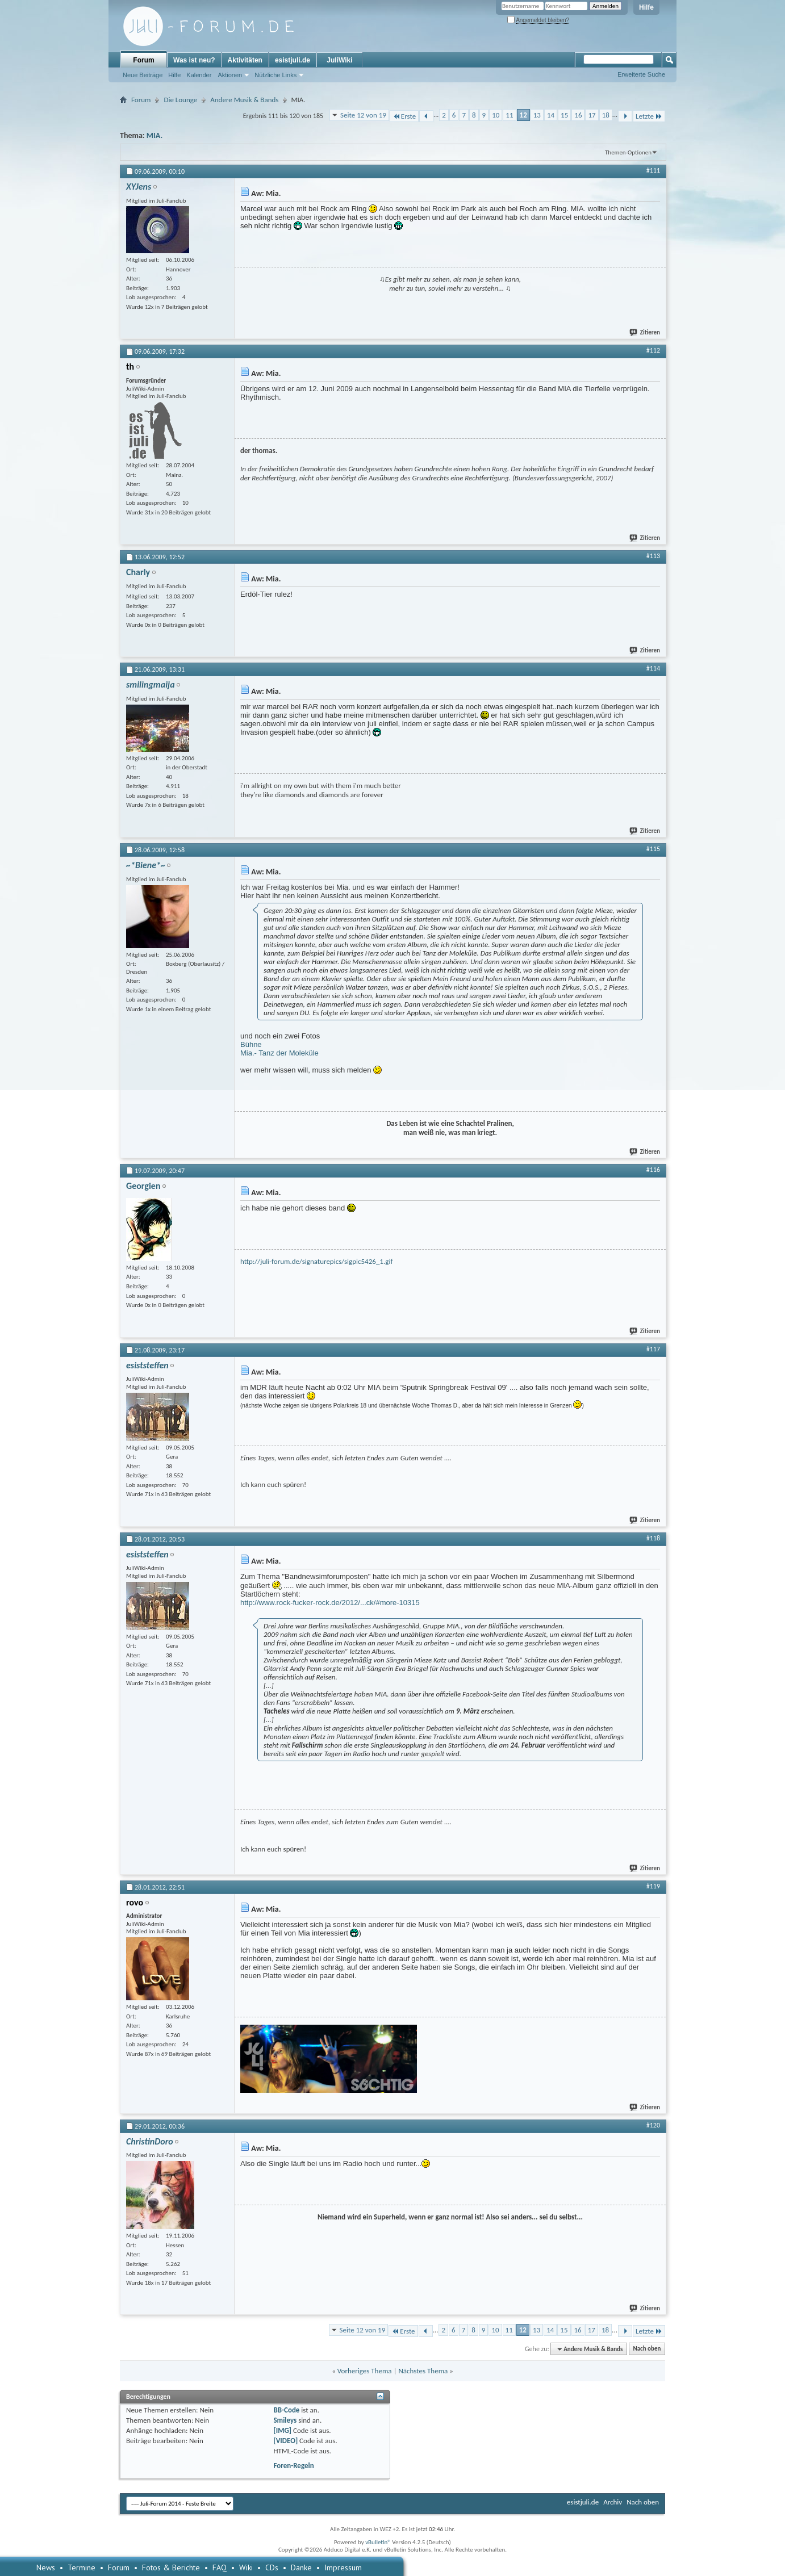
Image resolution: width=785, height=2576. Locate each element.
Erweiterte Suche (641, 74)
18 (605, 115)
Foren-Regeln (293, 2465)
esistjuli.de (292, 60)
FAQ (219, 2567)
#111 (653, 170)
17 (591, 115)
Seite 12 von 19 (363, 115)
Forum (143, 60)
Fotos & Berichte (171, 2567)
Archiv (612, 2502)
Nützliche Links (275, 75)
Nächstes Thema (423, 2370)
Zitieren (645, 332)
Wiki (246, 2567)
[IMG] (282, 2430)
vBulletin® (378, 2542)
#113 (653, 556)
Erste (404, 116)
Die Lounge (180, 99)
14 (550, 115)
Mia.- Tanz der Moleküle (279, 1053)
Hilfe (646, 7)
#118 (653, 1538)
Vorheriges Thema (364, 2370)
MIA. (154, 135)
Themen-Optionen (628, 152)
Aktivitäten (245, 60)
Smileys (285, 2420)
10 (495, 115)
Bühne (251, 1044)
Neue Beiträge (142, 75)
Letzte (649, 116)
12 (523, 115)
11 (509, 115)
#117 (653, 1349)
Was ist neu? (194, 60)
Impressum (343, 2567)
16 (578, 115)
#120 (653, 2125)
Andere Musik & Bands (244, 99)
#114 (653, 668)
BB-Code (286, 2410)
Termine (81, 2567)
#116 (653, 1170)
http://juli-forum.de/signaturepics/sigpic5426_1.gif (316, 1261)
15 (564, 115)
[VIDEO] (285, 2440)
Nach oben (647, 2349)
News (45, 2567)
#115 (653, 849)
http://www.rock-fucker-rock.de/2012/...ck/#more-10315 (330, 1602)
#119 (653, 1886)
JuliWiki (339, 60)
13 (537, 115)
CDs (271, 2567)
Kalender (198, 75)
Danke (301, 2567)
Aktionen (230, 75)
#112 (653, 350)
